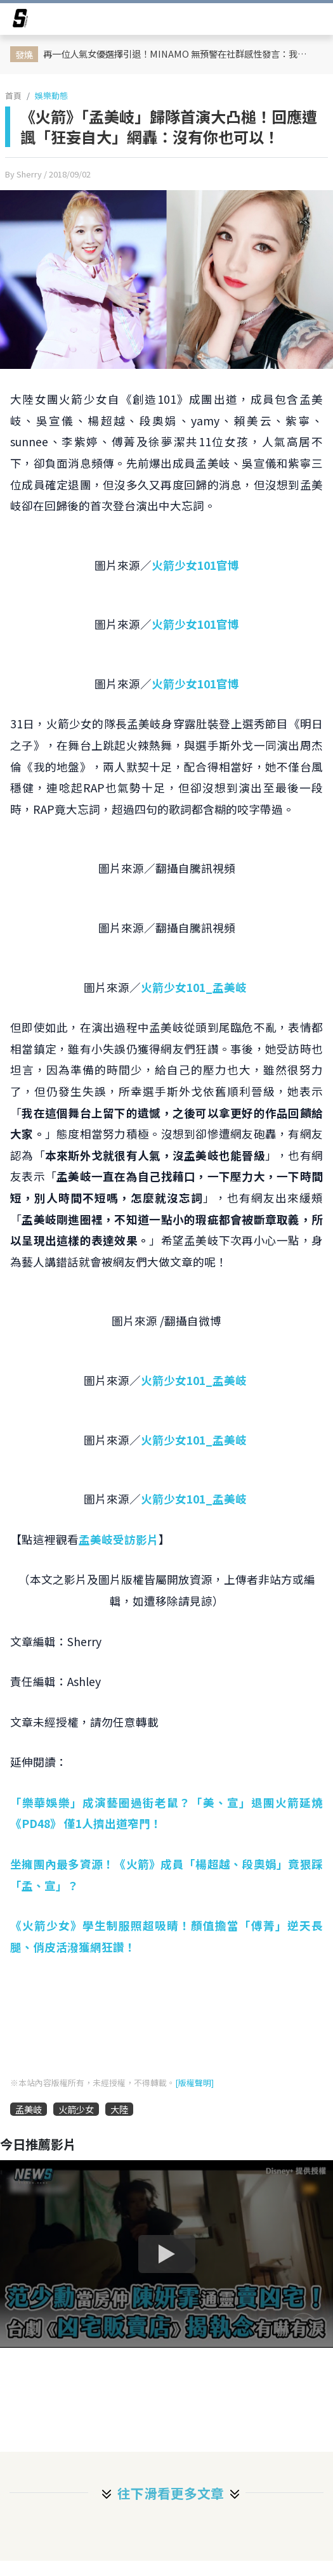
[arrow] (20, 20)
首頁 (13, 95)
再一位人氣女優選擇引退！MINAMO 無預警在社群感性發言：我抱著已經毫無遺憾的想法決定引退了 (176, 53)
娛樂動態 (51, 95)
